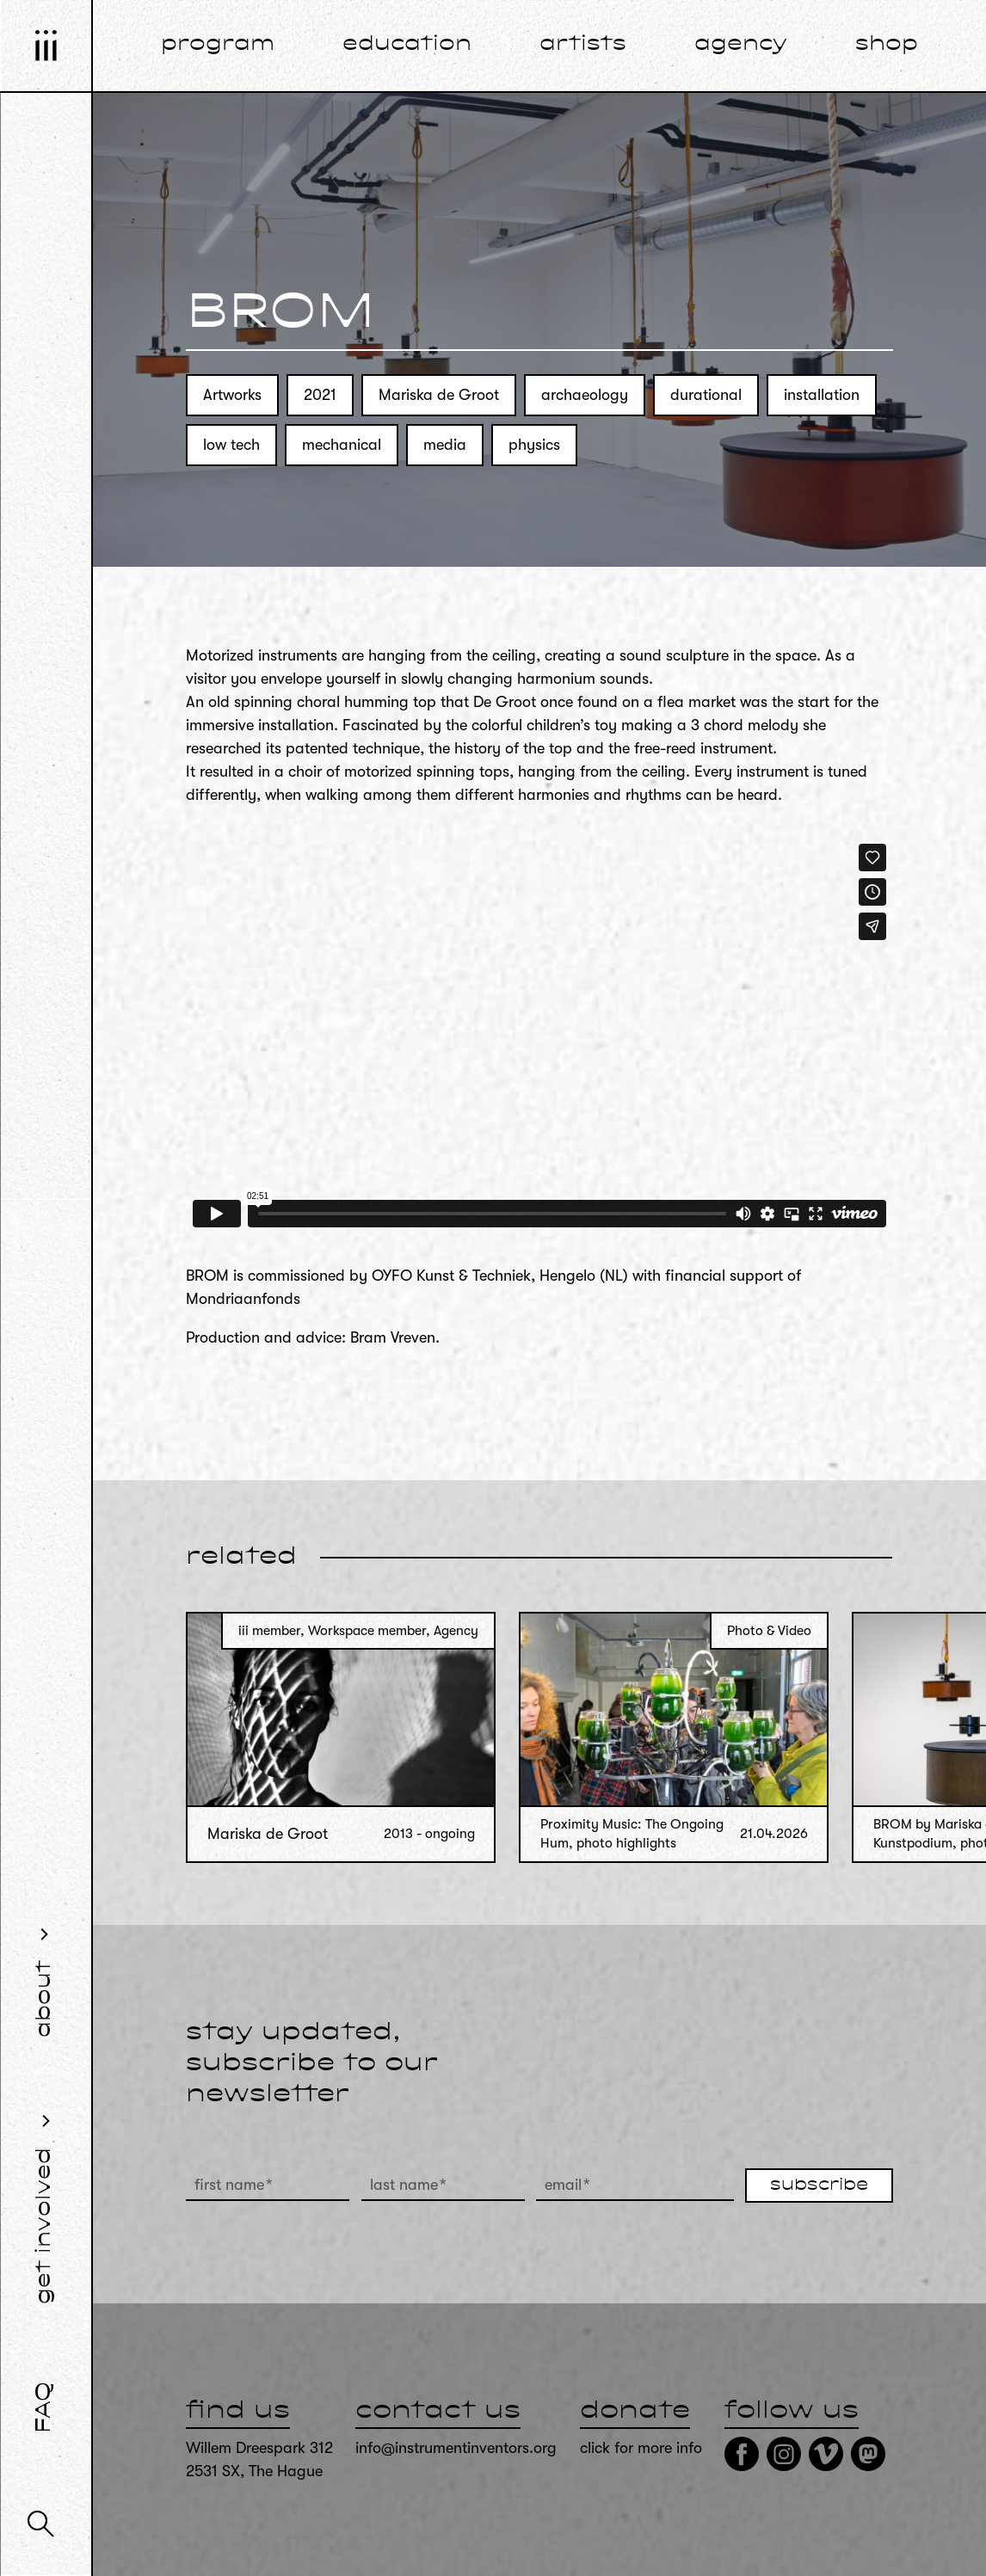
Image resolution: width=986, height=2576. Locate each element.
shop (886, 44)
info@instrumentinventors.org (456, 2447)
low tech (231, 444)
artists (582, 44)
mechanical (341, 444)
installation (822, 394)
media (444, 444)
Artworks (232, 394)
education (406, 44)
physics (534, 444)
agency (740, 44)
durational (706, 394)
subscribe (819, 2185)
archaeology (584, 394)
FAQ (44, 2407)
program (217, 44)
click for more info (641, 2447)
